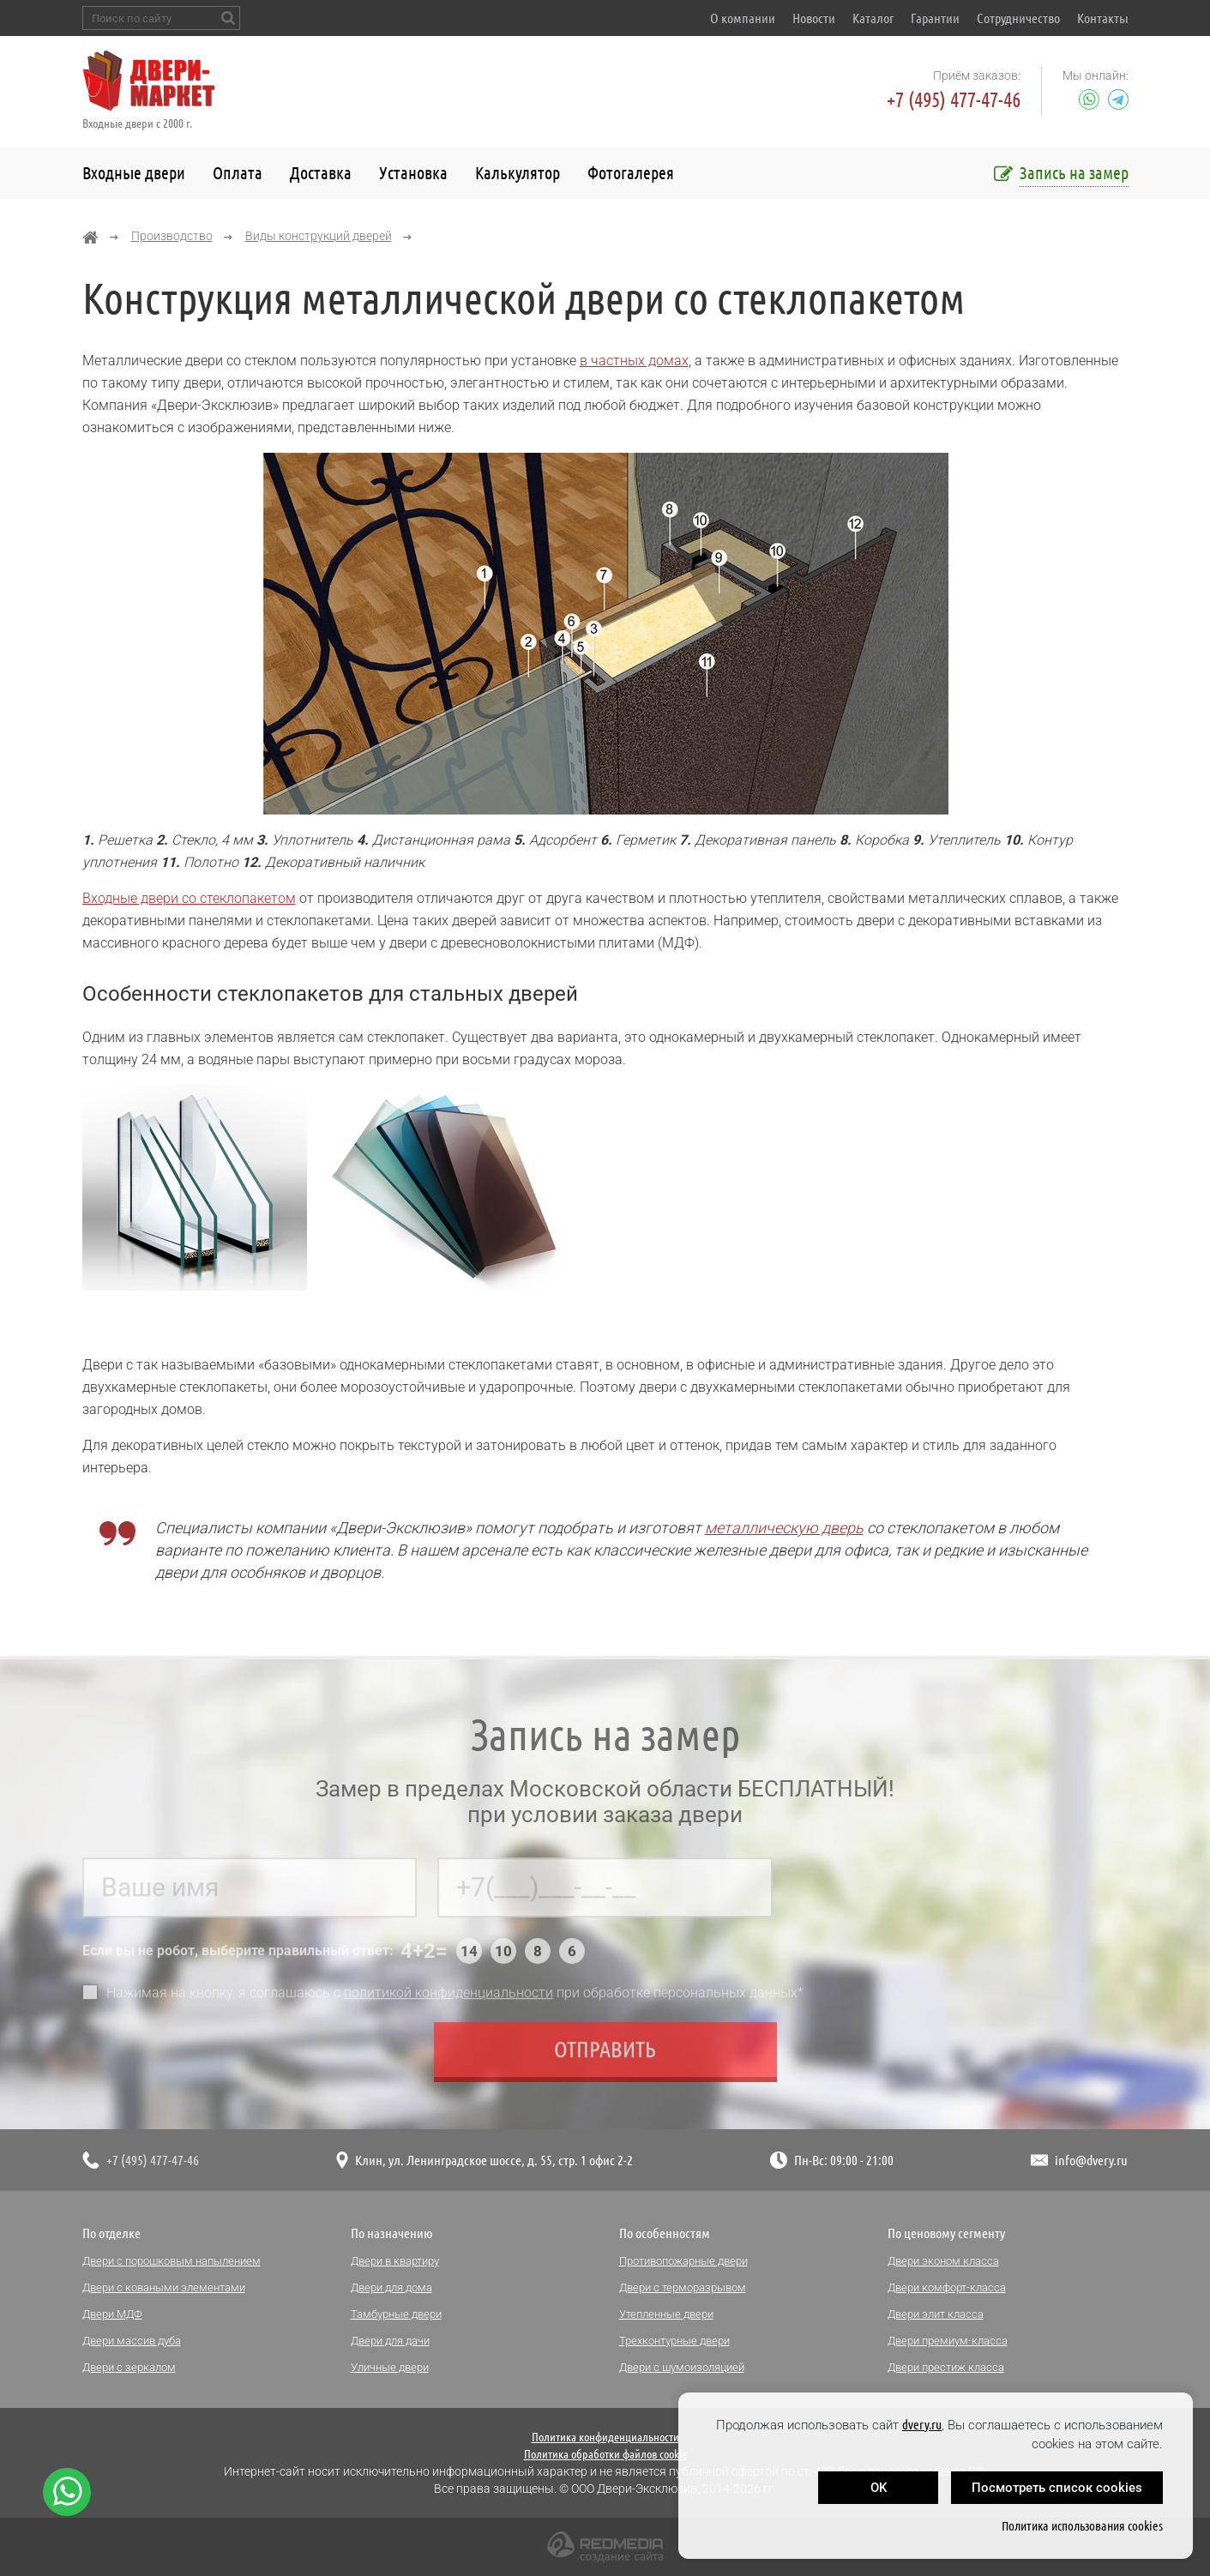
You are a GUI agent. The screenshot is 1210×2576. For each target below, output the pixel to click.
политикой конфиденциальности (448, 1997)
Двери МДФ (112, 2314)
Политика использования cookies (1082, 2526)
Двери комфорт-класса (947, 2287)
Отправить (605, 2054)
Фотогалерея (630, 173)
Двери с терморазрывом (682, 2287)
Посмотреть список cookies (1057, 2487)
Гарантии (935, 18)
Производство (172, 236)
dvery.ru (922, 2424)
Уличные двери (390, 2367)
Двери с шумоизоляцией (681, 2367)
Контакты (1103, 18)
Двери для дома (391, 2287)
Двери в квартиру (395, 2260)
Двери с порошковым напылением (171, 2260)
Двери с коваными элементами (163, 2287)
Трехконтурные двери (674, 2340)
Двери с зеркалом (129, 2367)
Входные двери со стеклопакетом (189, 898)
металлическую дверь (784, 1528)
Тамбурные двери (396, 2314)
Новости (813, 18)
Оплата (237, 173)
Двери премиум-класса (948, 2340)
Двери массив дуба (131, 2340)
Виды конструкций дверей (318, 236)
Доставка (321, 173)
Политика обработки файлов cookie (605, 2454)
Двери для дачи (390, 2340)
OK (878, 2487)
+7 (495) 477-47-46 (953, 99)
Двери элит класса (936, 2314)
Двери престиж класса (946, 2367)
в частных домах (634, 360)
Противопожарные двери (683, 2260)
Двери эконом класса (943, 2260)
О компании (742, 18)
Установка (413, 173)
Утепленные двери (666, 2314)
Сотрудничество (1018, 18)
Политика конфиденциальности (605, 2437)
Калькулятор (517, 173)
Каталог (873, 18)
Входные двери (133, 173)
